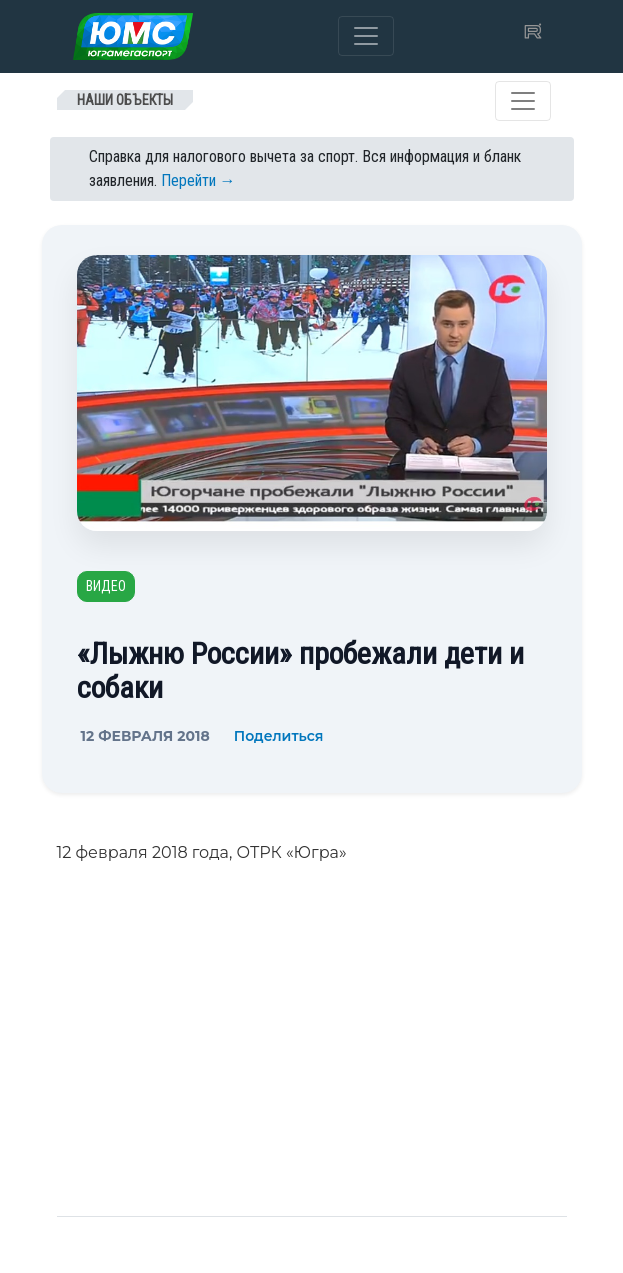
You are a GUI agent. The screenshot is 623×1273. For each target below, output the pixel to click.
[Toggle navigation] (366, 36)
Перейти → (198, 180)
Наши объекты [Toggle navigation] (125, 100)
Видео (106, 586)
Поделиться (279, 736)
